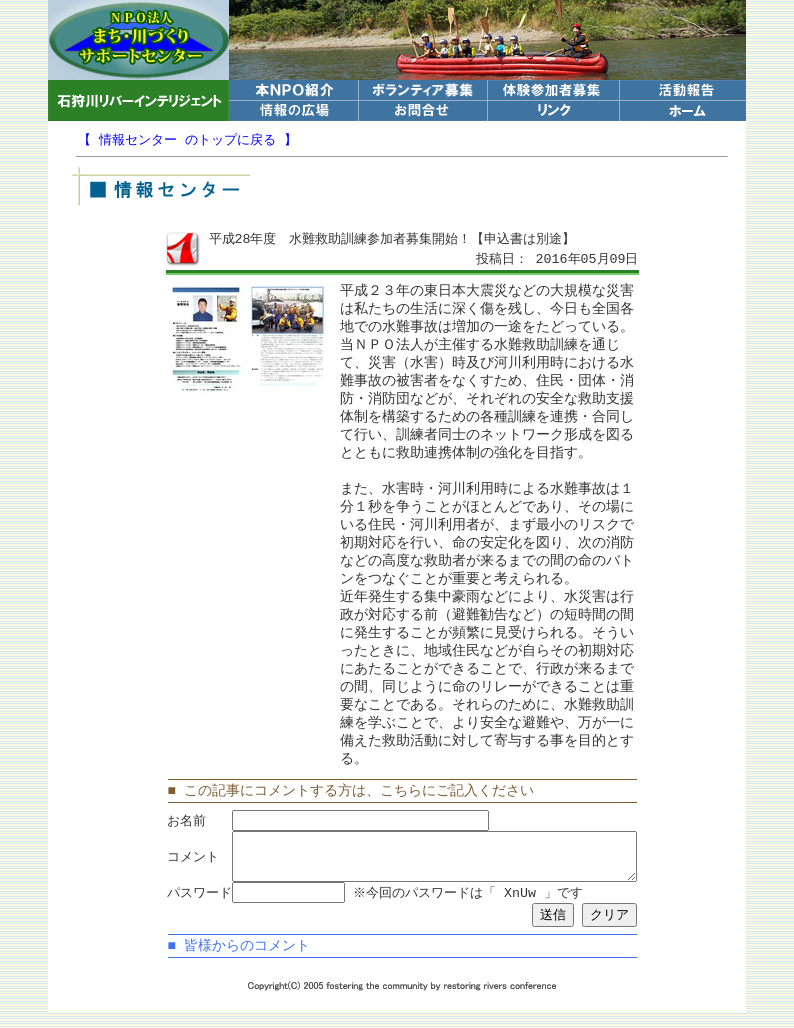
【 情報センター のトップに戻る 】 (187, 140)
